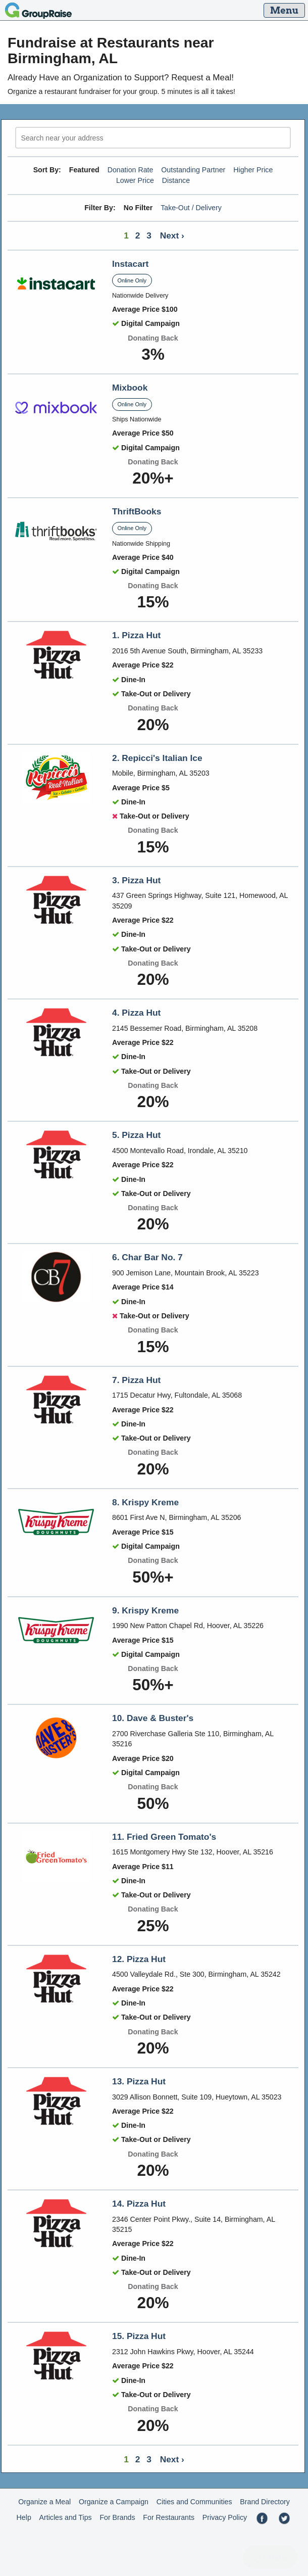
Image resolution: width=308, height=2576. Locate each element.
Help (24, 2517)
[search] (153, 138)
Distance (176, 180)
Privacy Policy (224, 2517)
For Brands (117, 2517)
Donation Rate (130, 170)
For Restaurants (168, 2517)
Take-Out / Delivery (191, 208)
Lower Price (135, 180)
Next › (172, 235)
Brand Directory (265, 2502)
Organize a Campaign (113, 2502)
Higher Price (253, 170)
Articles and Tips (65, 2517)
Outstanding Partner (193, 170)
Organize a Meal (44, 2502)
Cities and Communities (194, 2502)
